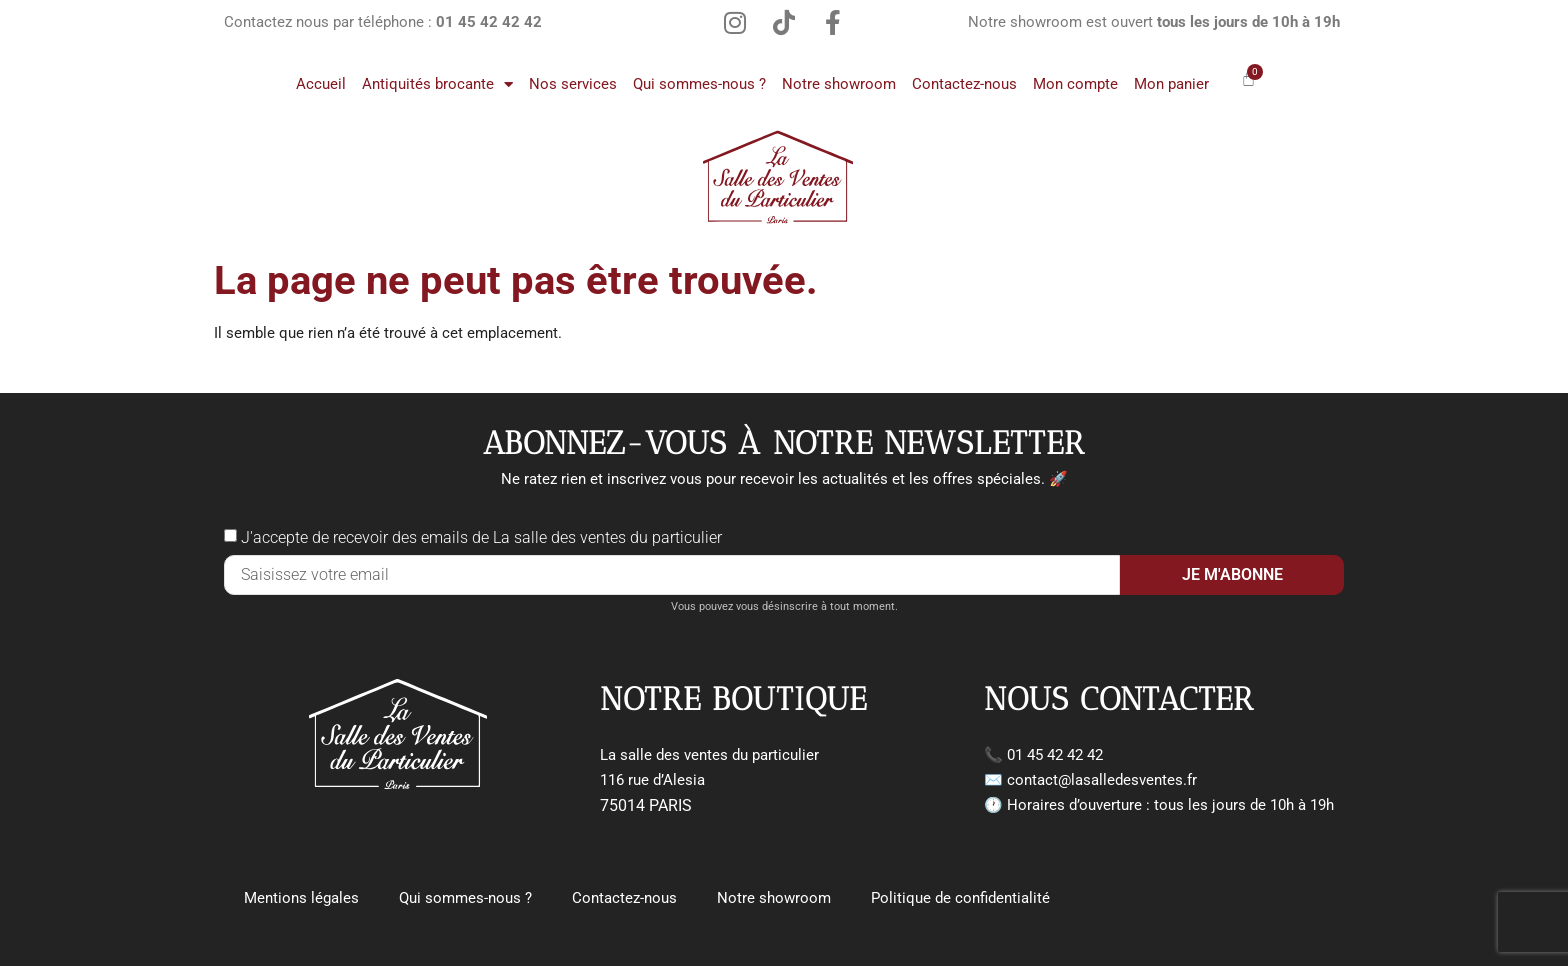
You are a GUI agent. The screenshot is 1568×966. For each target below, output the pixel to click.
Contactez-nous (964, 84)
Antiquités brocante (437, 84)
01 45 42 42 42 (1055, 755)
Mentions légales (301, 898)
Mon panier (1171, 84)
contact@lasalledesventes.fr (1102, 780)
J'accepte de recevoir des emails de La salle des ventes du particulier (481, 537)
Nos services (573, 84)
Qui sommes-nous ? (699, 84)
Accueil (321, 84)
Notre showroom (839, 84)
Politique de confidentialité (960, 898)
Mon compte (1075, 84)
